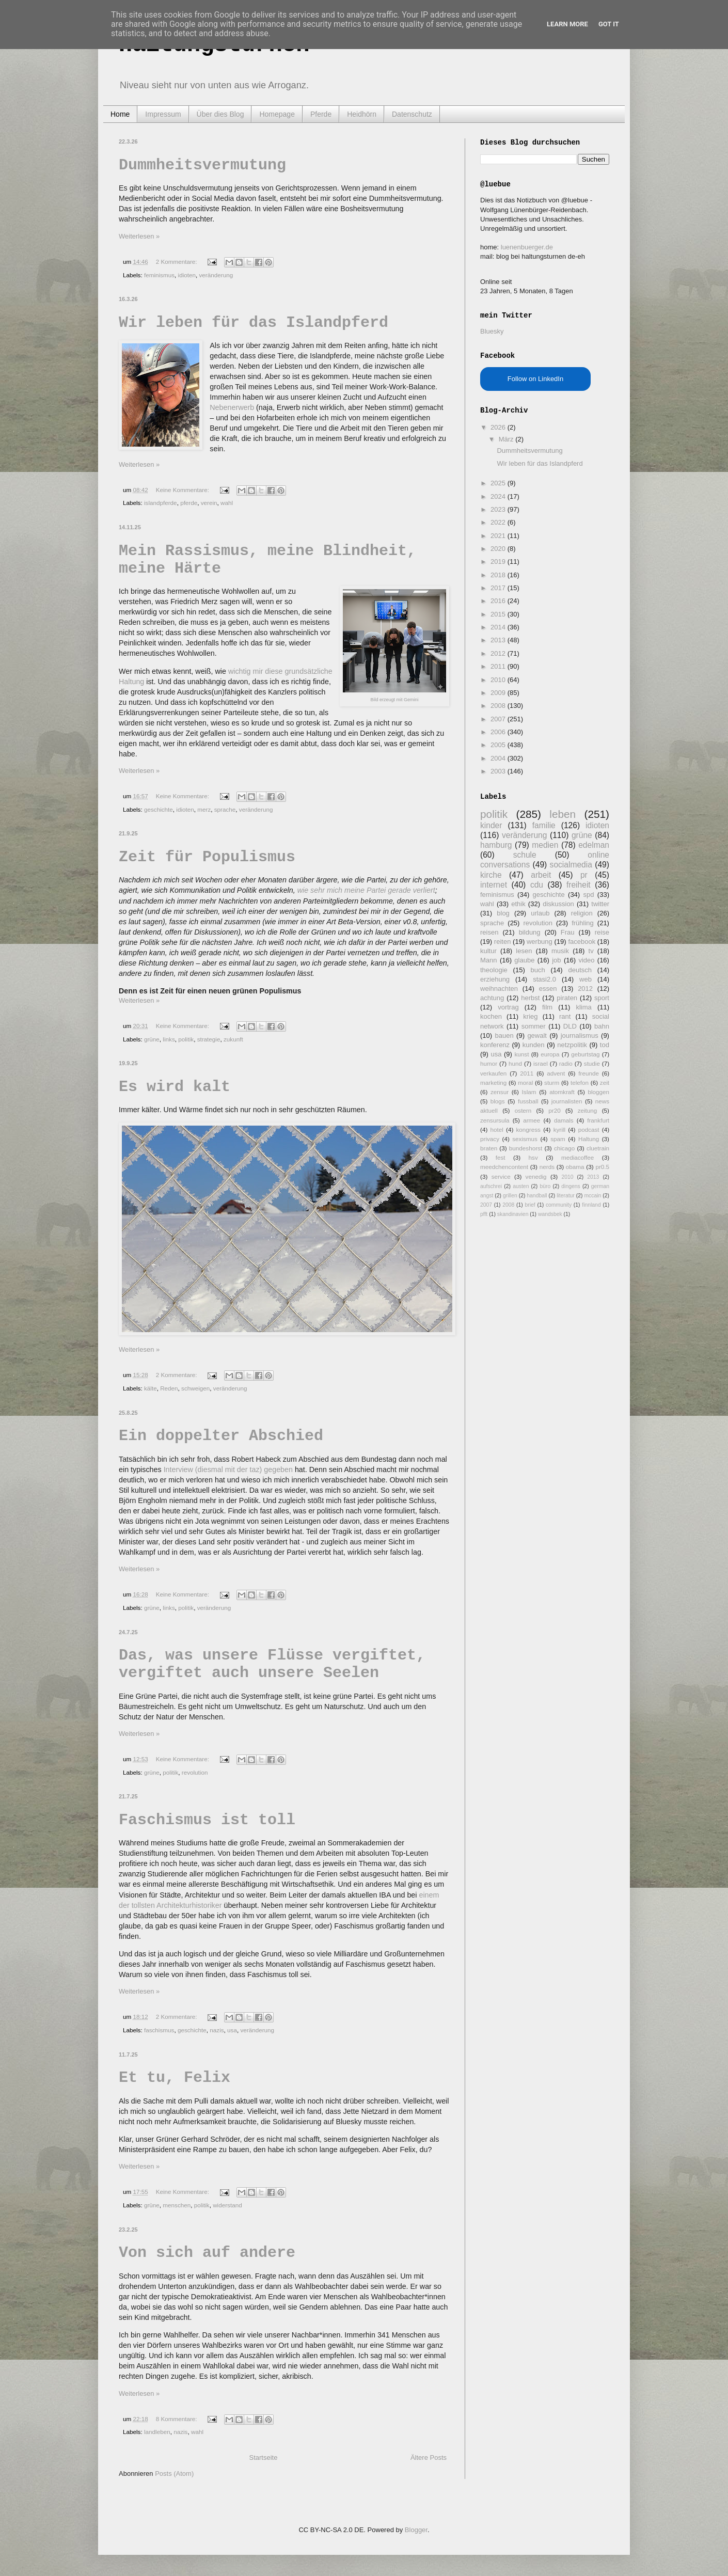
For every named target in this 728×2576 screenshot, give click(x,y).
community (559, 1205)
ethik (518, 904)
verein (209, 502)
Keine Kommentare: (183, 489)
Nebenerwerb (232, 407)
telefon (580, 1082)
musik (560, 951)
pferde (188, 502)
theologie (494, 970)
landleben (157, 2431)
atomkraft (562, 1091)
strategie (208, 1039)
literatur (566, 1195)
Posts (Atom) (174, 2473)
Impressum (163, 114)
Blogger (416, 2530)
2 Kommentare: (177, 261)
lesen (524, 951)
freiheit (578, 884)
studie (592, 1063)
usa (232, 2030)
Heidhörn (361, 114)
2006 (499, 732)
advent (556, 1073)
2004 (499, 758)
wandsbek (550, 1214)
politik (186, 1039)
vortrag (508, 1007)
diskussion (558, 904)
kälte (150, 1388)
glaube (524, 960)
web (585, 979)
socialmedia (571, 864)
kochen (491, 1016)
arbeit (541, 875)
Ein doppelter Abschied (221, 1436)
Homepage (277, 114)
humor (488, 1063)
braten (488, 1148)
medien (545, 845)
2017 (499, 588)
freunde (588, 1073)
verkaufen (493, 1073)
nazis (217, 2030)
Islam (529, 1091)
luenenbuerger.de (527, 247)
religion (582, 913)
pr (584, 875)
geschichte (158, 809)
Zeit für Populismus (207, 857)
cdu (536, 884)
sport (601, 998)
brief (530, 1205)
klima (583, 1007)
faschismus (159, 2030)
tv (591, 951)
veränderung (216, 275)
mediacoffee (577, 1157)
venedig (536, 1176)
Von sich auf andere (207, 2253)
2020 (499, 548)
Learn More (567, 24)
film (547, 1007)
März (507, 439)
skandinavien (513, 1214)
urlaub (540, 913)
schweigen (195, 1388)
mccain (592, 1195)
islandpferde (160, 502)
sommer (533, 1026)
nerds (547, 1166)
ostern (523, 1110)
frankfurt (598, 1120)
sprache (225, 809)
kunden (534, 1045)
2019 (499, 561)
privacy (489, 1138)
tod (604, 1045)
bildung (530, 932)
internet (493, 884)
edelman (593, 845)
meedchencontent (504, 1166)
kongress (528, 1129)
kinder (491, 825)
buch (538, 970)
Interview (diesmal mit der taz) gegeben (228, 1469)
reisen (489, 932)
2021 (499, 536)
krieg (530, 1016)
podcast (588, 1129)
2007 (499, 719)
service (501, 1176)
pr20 (554, 1110)
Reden (169, 1388)
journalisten (566, 1101)
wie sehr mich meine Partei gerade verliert (366, 890)
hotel (496, 1129)
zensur (499, 1091)
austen (521, 1186)
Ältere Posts (428, 2457)
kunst (521, 1054)
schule (524, 854)
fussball (528, 1101)
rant (565, 1016)
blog (503, 913)
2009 (499, 693)
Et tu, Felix (174, 2078)
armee (531, 1120)
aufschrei (491, 1186)
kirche (491, 875)
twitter (600, 904)
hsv (533, 1157)
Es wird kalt (174, 1087)
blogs (497, 1101)
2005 (499, 745)
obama (575, 1166)
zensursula (495, 1120)
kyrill (559, 1129)
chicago (564, 1148)
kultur (488, 951)
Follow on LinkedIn (535, 379)
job (556, 960)
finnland (591, 1205)
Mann (488, 960)
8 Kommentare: (177, 2418)
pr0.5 (602, 1166)
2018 (499, 575)
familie (544, 825)
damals (564, 1120)
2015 (499, 614)
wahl (226, 502)
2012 (499, 653)
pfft (483, 1214)
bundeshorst (525, 1148)
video (586, 960)
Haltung (588, 1138)
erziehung (495, 979)
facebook (581, 941)
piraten (567, 998)
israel (540, 1063)
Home (120, 114)
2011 (499, 666)
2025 (499, 483)
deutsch (580, 970)
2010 (499, 680)
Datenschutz (412, 114)
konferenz (495, 1045)
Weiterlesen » (139, 236)
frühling (583, 923)
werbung (539, 941)
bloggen (598, 1091)
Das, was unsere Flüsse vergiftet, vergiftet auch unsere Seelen (272, 1664)
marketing (493, 1082)
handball (537, 1195)
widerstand (227, 2205)
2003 (499, 771)
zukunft (233, 1039)
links (169, 1039)
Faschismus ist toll (207, 1820)
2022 (499, 522)
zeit (604, 1082)
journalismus (579, 1035)
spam (557, 1138)
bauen (504, 1035)
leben (562, 814)
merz (204, 809)
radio (566, 1063)
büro (545, 1186)
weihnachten (499, 988)
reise (602, 932)
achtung (492, 998)
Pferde (320, 114)
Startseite (263, 2457)
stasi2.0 (544, 979)
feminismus (159, 275)
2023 (499, 509)
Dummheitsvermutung (202, 165)
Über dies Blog (220, 114)
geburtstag (585, 1054)
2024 (499, 496)
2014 (499, 627)
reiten (502, 941)
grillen (510, 1195)
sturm (551, 1082)
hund (515, 1063)
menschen (177, 2205)
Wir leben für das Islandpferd (253, 322)
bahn (601, 1026)
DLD (570, 1026)
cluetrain (598, 1148)
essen (548, 988)
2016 (499, 601)
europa (550, 1054)
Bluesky (492, 331)
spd (588, 894)
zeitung (587, 1110)
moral (525, 1082)
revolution (195, 1772)
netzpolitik (572, 1045)
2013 (499, 640)
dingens (570, 1186)
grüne (152, 1039)
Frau (568, 932)
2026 (499, 427)
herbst (530, 998)
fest (500, 1157)
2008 (499, 705)
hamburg (496, 845)
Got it (608, 24)
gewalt (537, 1035)
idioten (187, 275)
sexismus (524, 1138)
